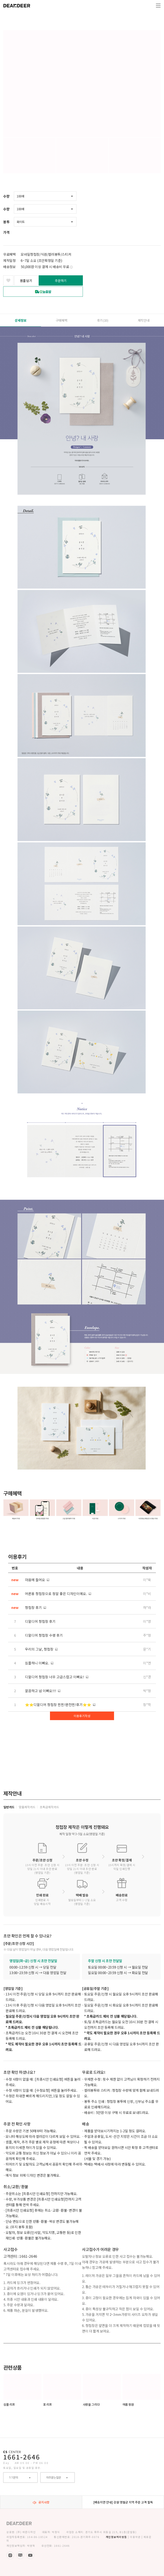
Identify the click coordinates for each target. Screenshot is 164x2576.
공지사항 (41, 2502)
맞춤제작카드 (27, 1806)
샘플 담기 (26, 280)
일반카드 (9, 1806)
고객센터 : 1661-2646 (20, 2256)
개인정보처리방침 (116, 2537)
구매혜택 (61, 320)
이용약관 (135, 2537)
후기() (102, 320)
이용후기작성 (82, 1716)
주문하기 (60, 280)
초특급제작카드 (49, 1806)
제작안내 (143, 320)
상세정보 (20, 320)
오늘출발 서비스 (43, 291)
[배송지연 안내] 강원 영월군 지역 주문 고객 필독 (123, 2502)
